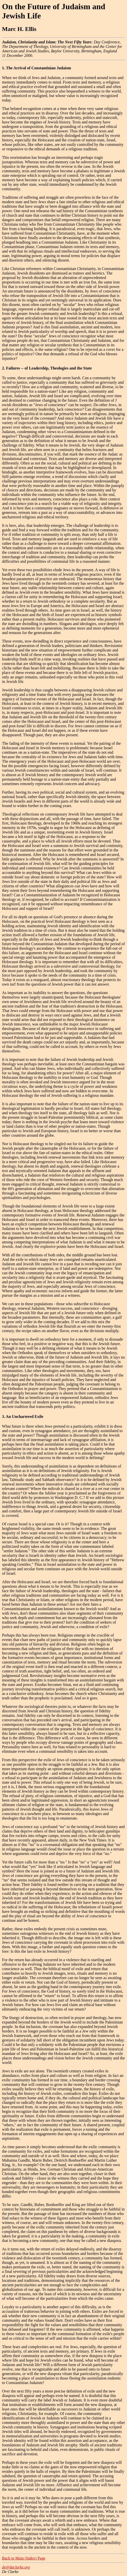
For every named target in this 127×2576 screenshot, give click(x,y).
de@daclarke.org (16, 2567)
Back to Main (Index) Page (23, 2558)
